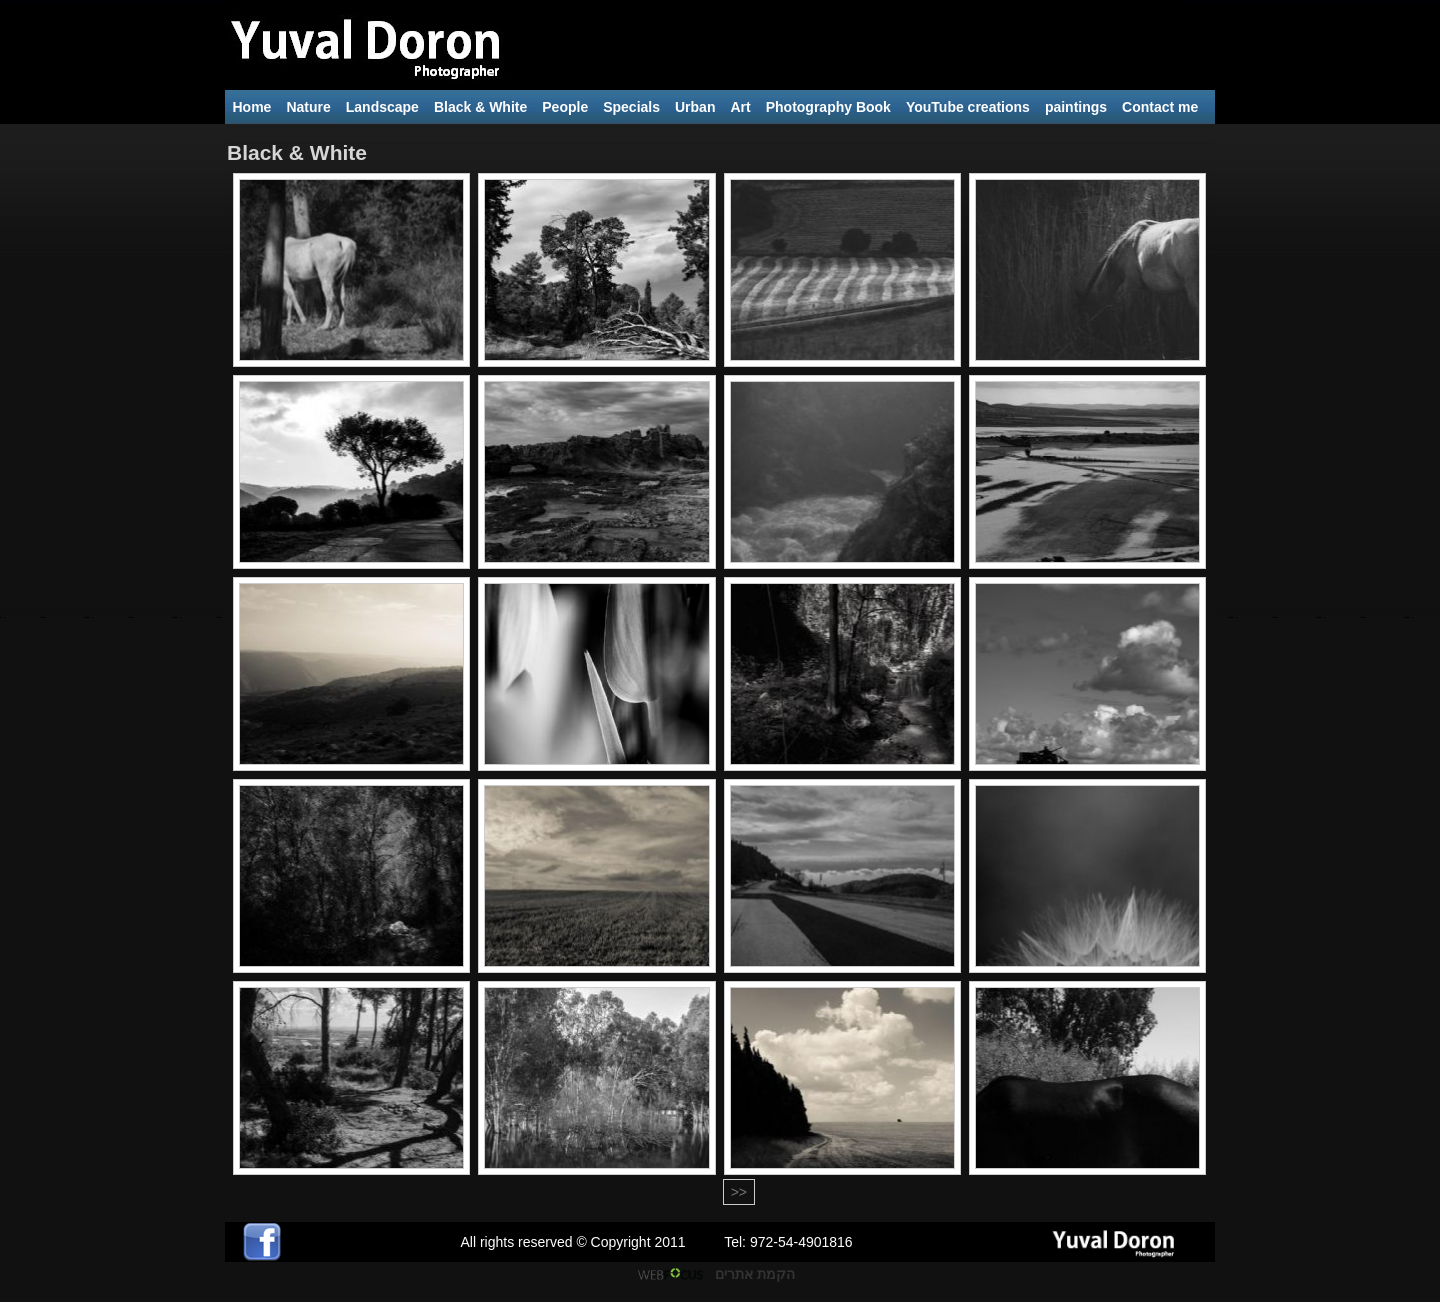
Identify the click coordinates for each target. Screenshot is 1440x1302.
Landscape (382, 107)
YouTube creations (968, 107)
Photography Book (828, 107)
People (565, 107)
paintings (1076, 107)
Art (740, 107)
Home (252, 107)
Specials (631, 107)
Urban (695, 107)
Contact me (1160, 107)
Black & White (480, 107)
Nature (308, 107)
